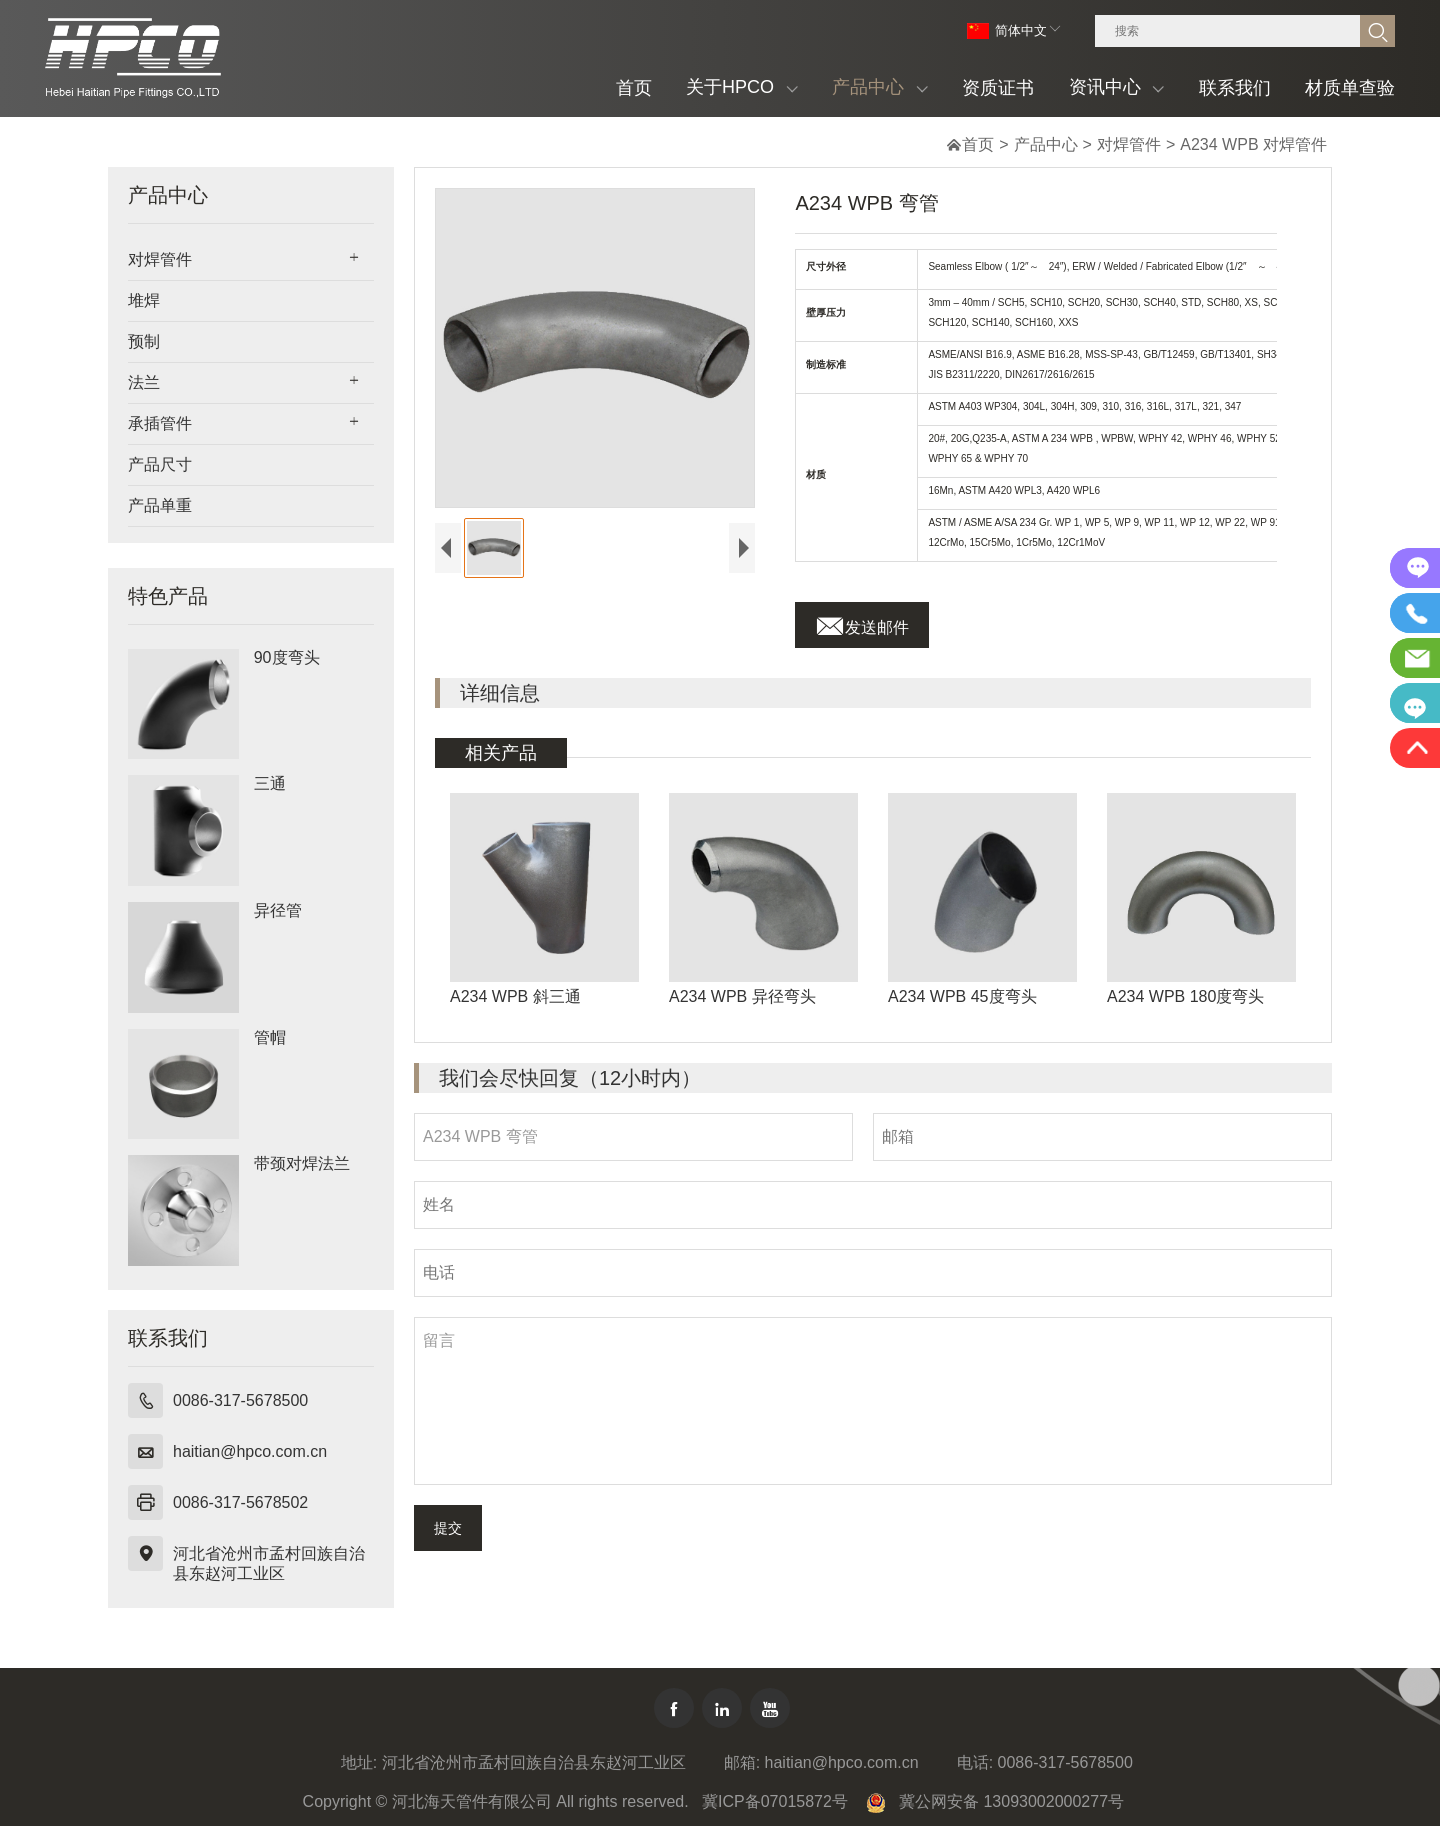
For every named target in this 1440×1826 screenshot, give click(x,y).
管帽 (270, 1037)
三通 (270, 783)
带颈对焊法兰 (302, 1163)
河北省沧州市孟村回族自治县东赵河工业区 (269, 1563)
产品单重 (160, 505)
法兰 (144, 382)
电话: (975, 1762)
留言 (873, 1401)
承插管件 (160, 423)
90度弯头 (287, 657)
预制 (144, 341)
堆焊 (144, 300)
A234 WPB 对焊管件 (1253, 144)
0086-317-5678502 (240, 1502)
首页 (978, 144)
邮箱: (742, 1762)
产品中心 (1046, 144)
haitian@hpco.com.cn (250, 1451)
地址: (359, 1762)
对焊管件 (1129, 144)
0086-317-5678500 (240, 1400)
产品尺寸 (160, 464)
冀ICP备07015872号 (775, 1801)
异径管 (278, 910)
